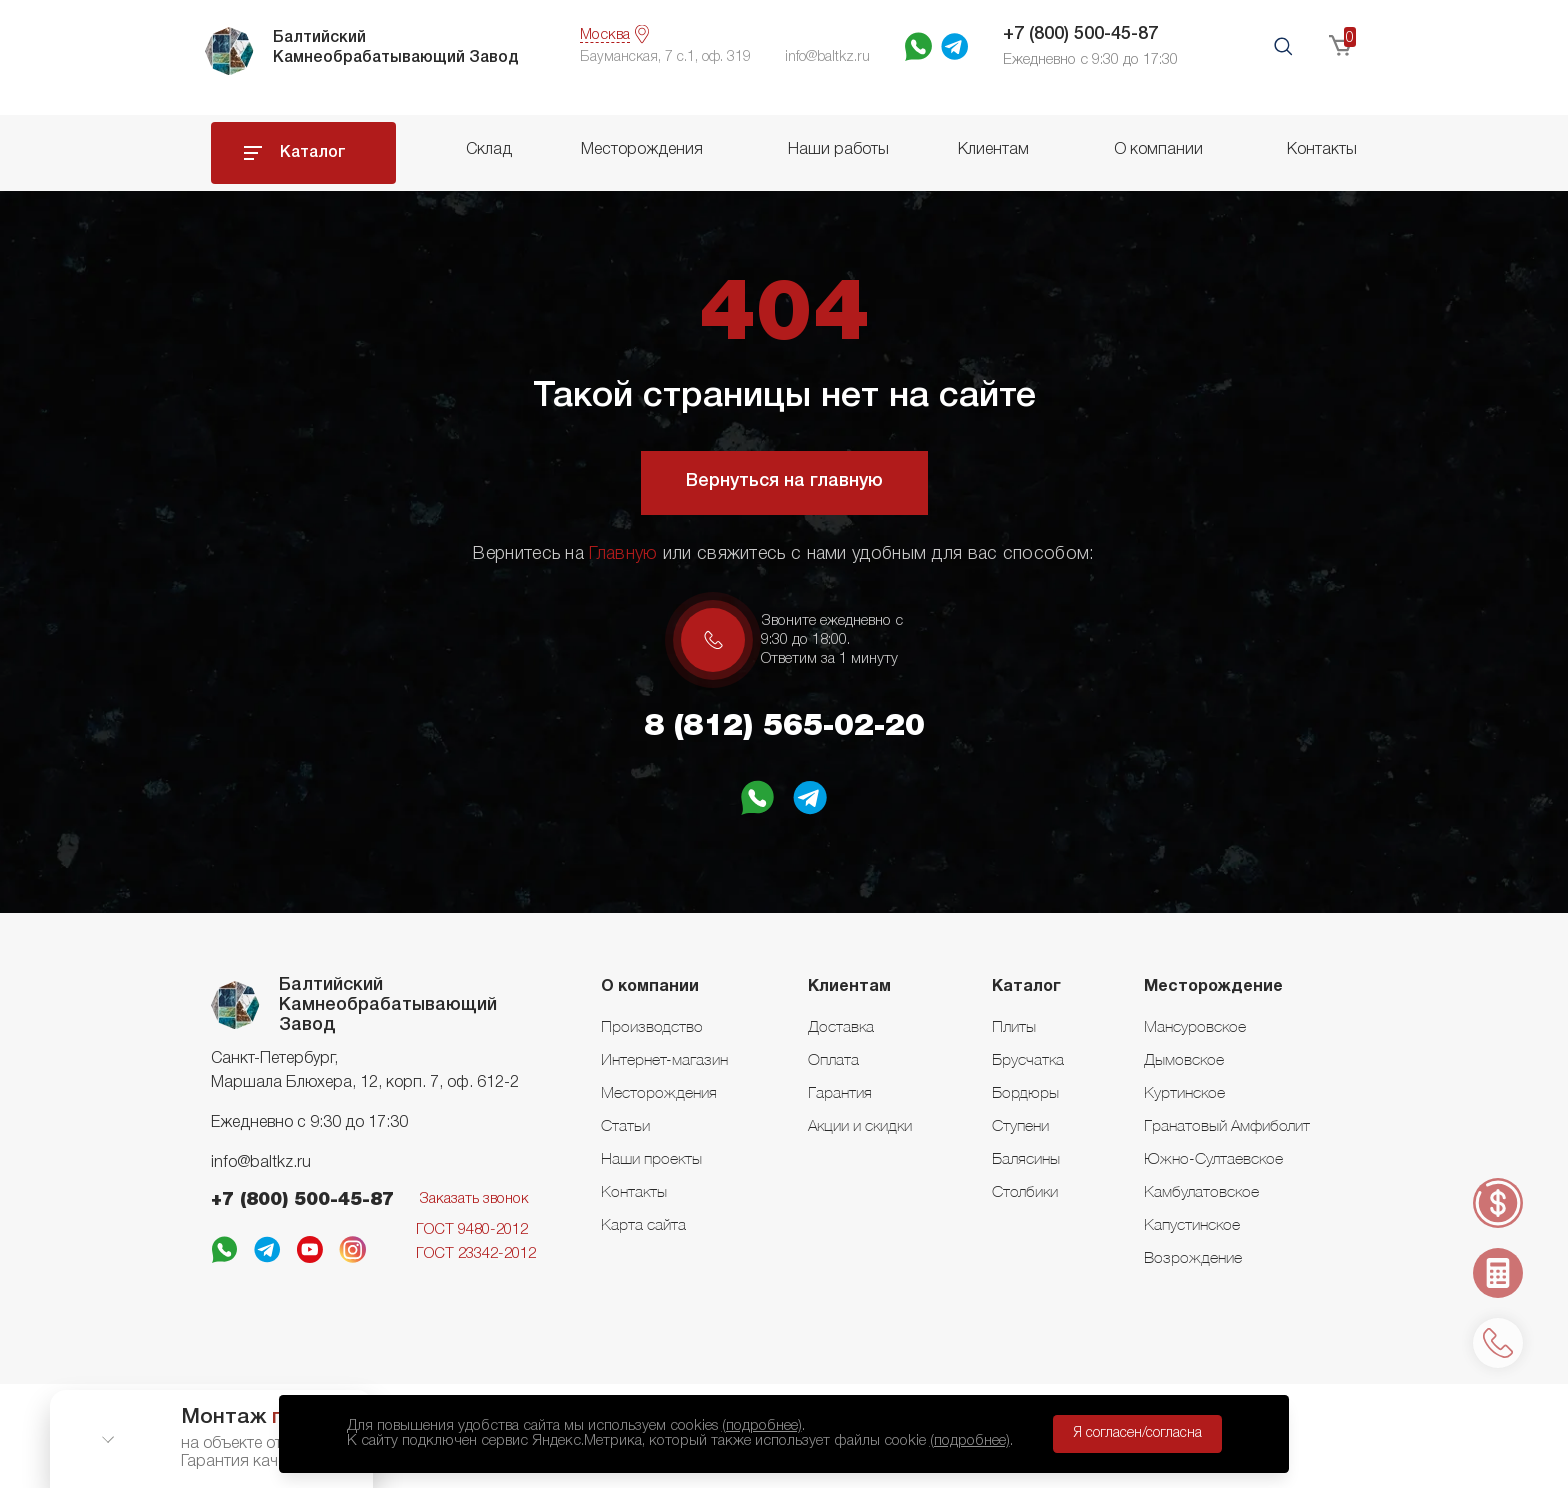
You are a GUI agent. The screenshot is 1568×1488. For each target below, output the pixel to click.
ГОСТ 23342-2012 (476, 1254)
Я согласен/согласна (1137, 1433)
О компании (1158, 150)
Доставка (841, 1026)
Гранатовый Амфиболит (1227, 1125)
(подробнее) (762, 1426)
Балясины (1026, 1158)
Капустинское (1192, 1224)
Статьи (625, 1125)
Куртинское (1184, 1092)
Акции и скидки (860, 1125)
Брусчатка (1028, 1059)
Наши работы (838, 150)
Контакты (1322, 150)
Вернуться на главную (784, 481)
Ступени (1020, 1125)
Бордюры (1025, 1092)
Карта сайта (643, 1224)
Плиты (1014, 1026)
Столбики (1025, 1191)
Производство (652, 1026)
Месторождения (642, 150)
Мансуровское (1195, 1026)
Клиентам (993, 150)
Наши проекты (651, 1158)
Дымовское (1184, 1059)
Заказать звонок (474, 1199)
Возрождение (1193, 1257)
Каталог (313, 153)
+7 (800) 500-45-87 (1080, 34)
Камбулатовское (1201, 1191)
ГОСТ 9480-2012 (472, 1230)
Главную (623, 554)
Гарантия (840, 1092)
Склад (489, 150)
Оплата (833, 1059)
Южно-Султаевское (1213, 1158)
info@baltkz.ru (261, 1163)
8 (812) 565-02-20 (784, 727)
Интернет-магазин (664, 1059)
